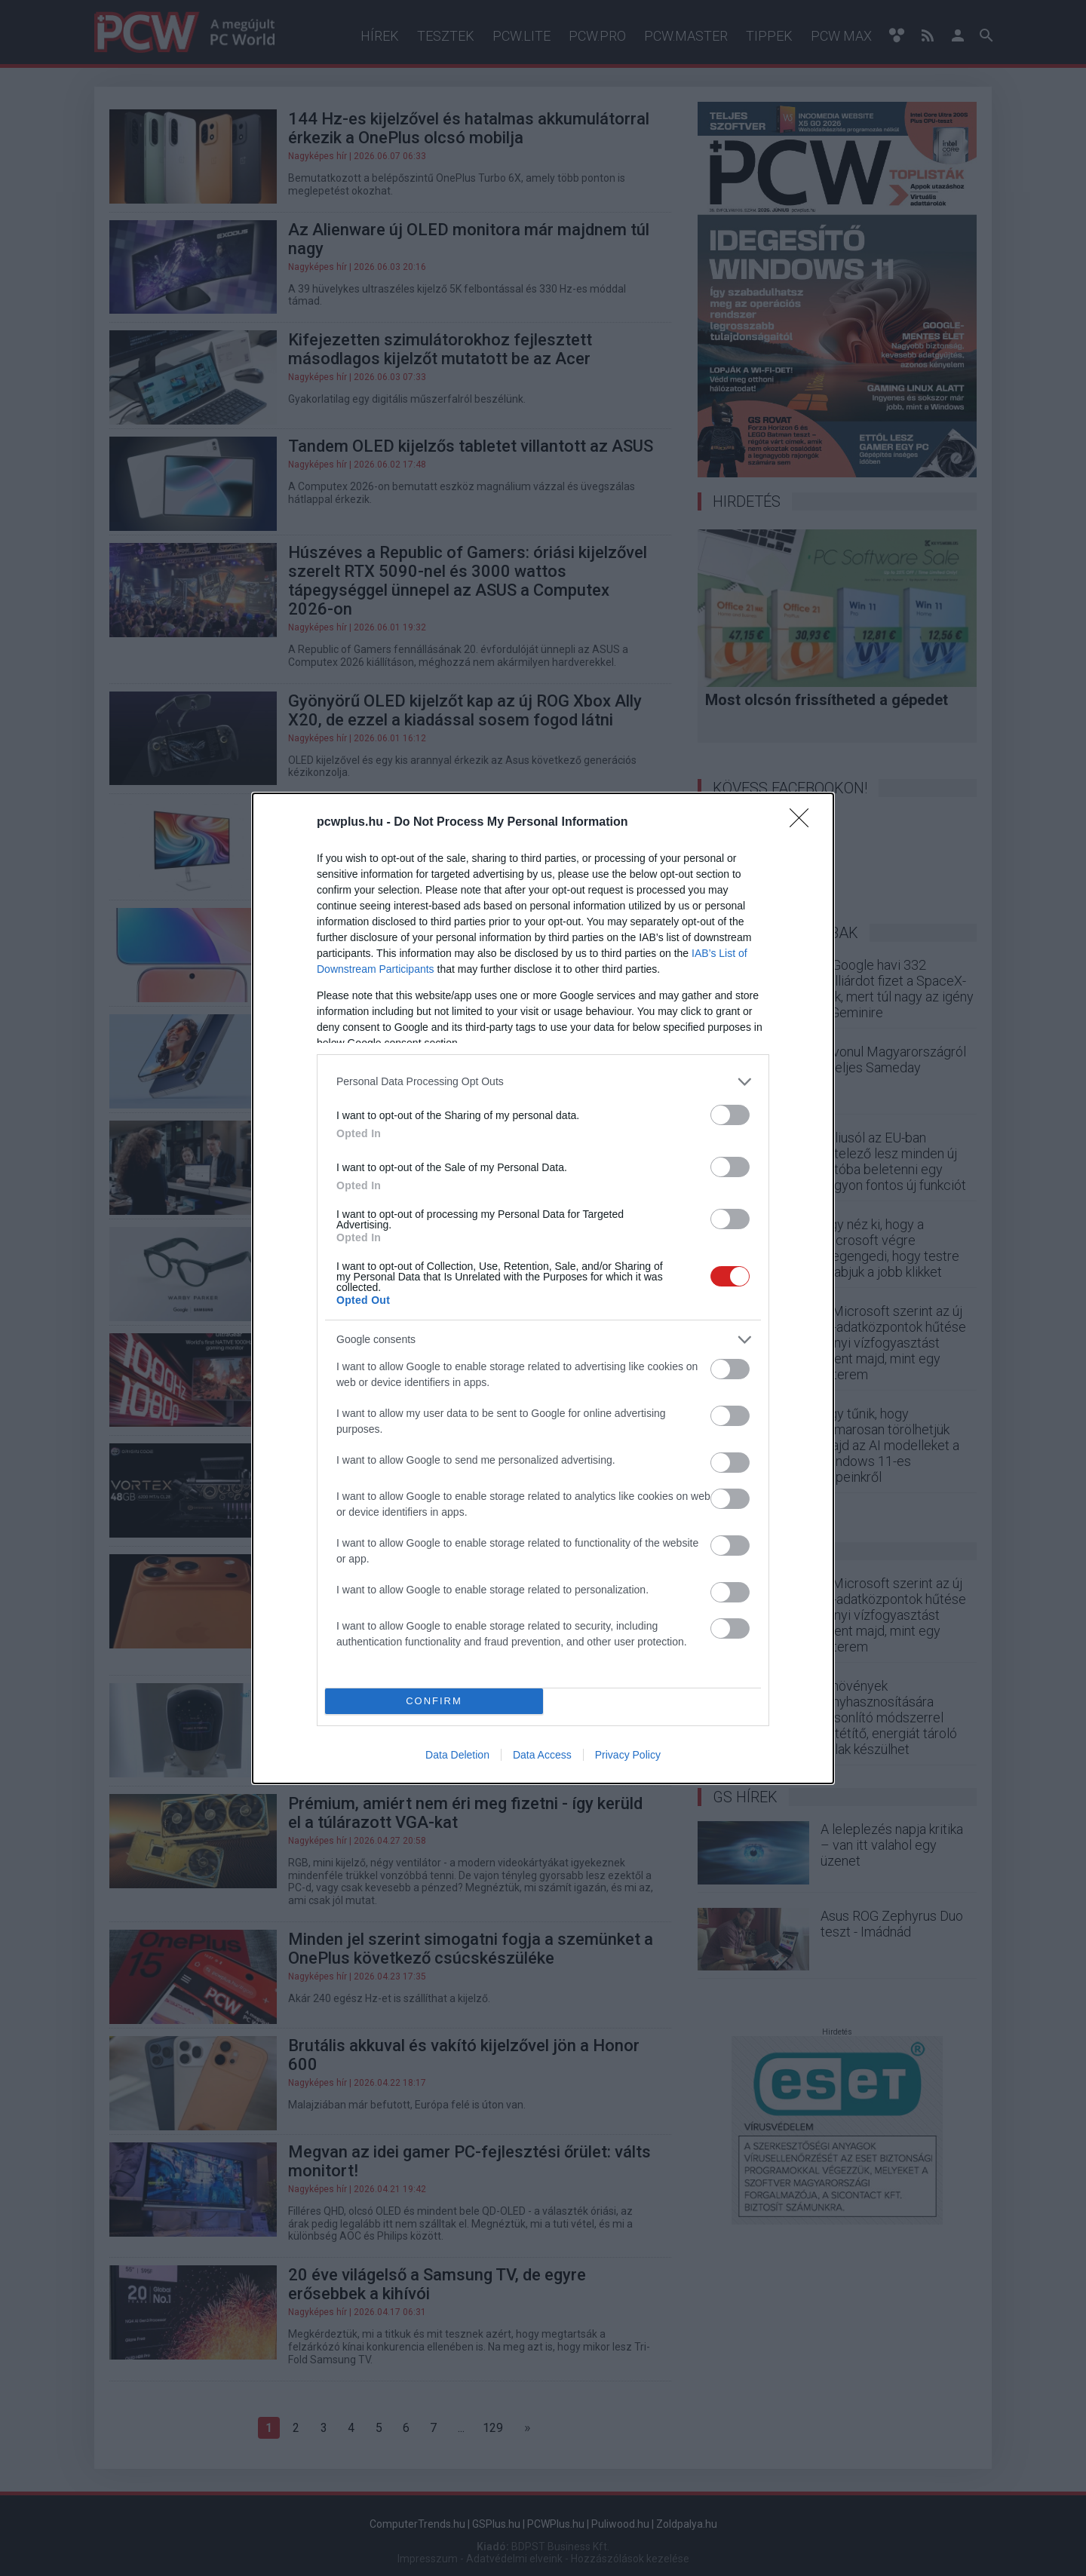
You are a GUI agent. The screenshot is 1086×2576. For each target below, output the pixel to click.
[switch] (730, 1115)
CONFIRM (434, 1701)
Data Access (542, 1755)
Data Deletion (457, 1755)
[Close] (804, 822)
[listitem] (543, 1082)
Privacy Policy (628, 1755)
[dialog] (543, 1288)
